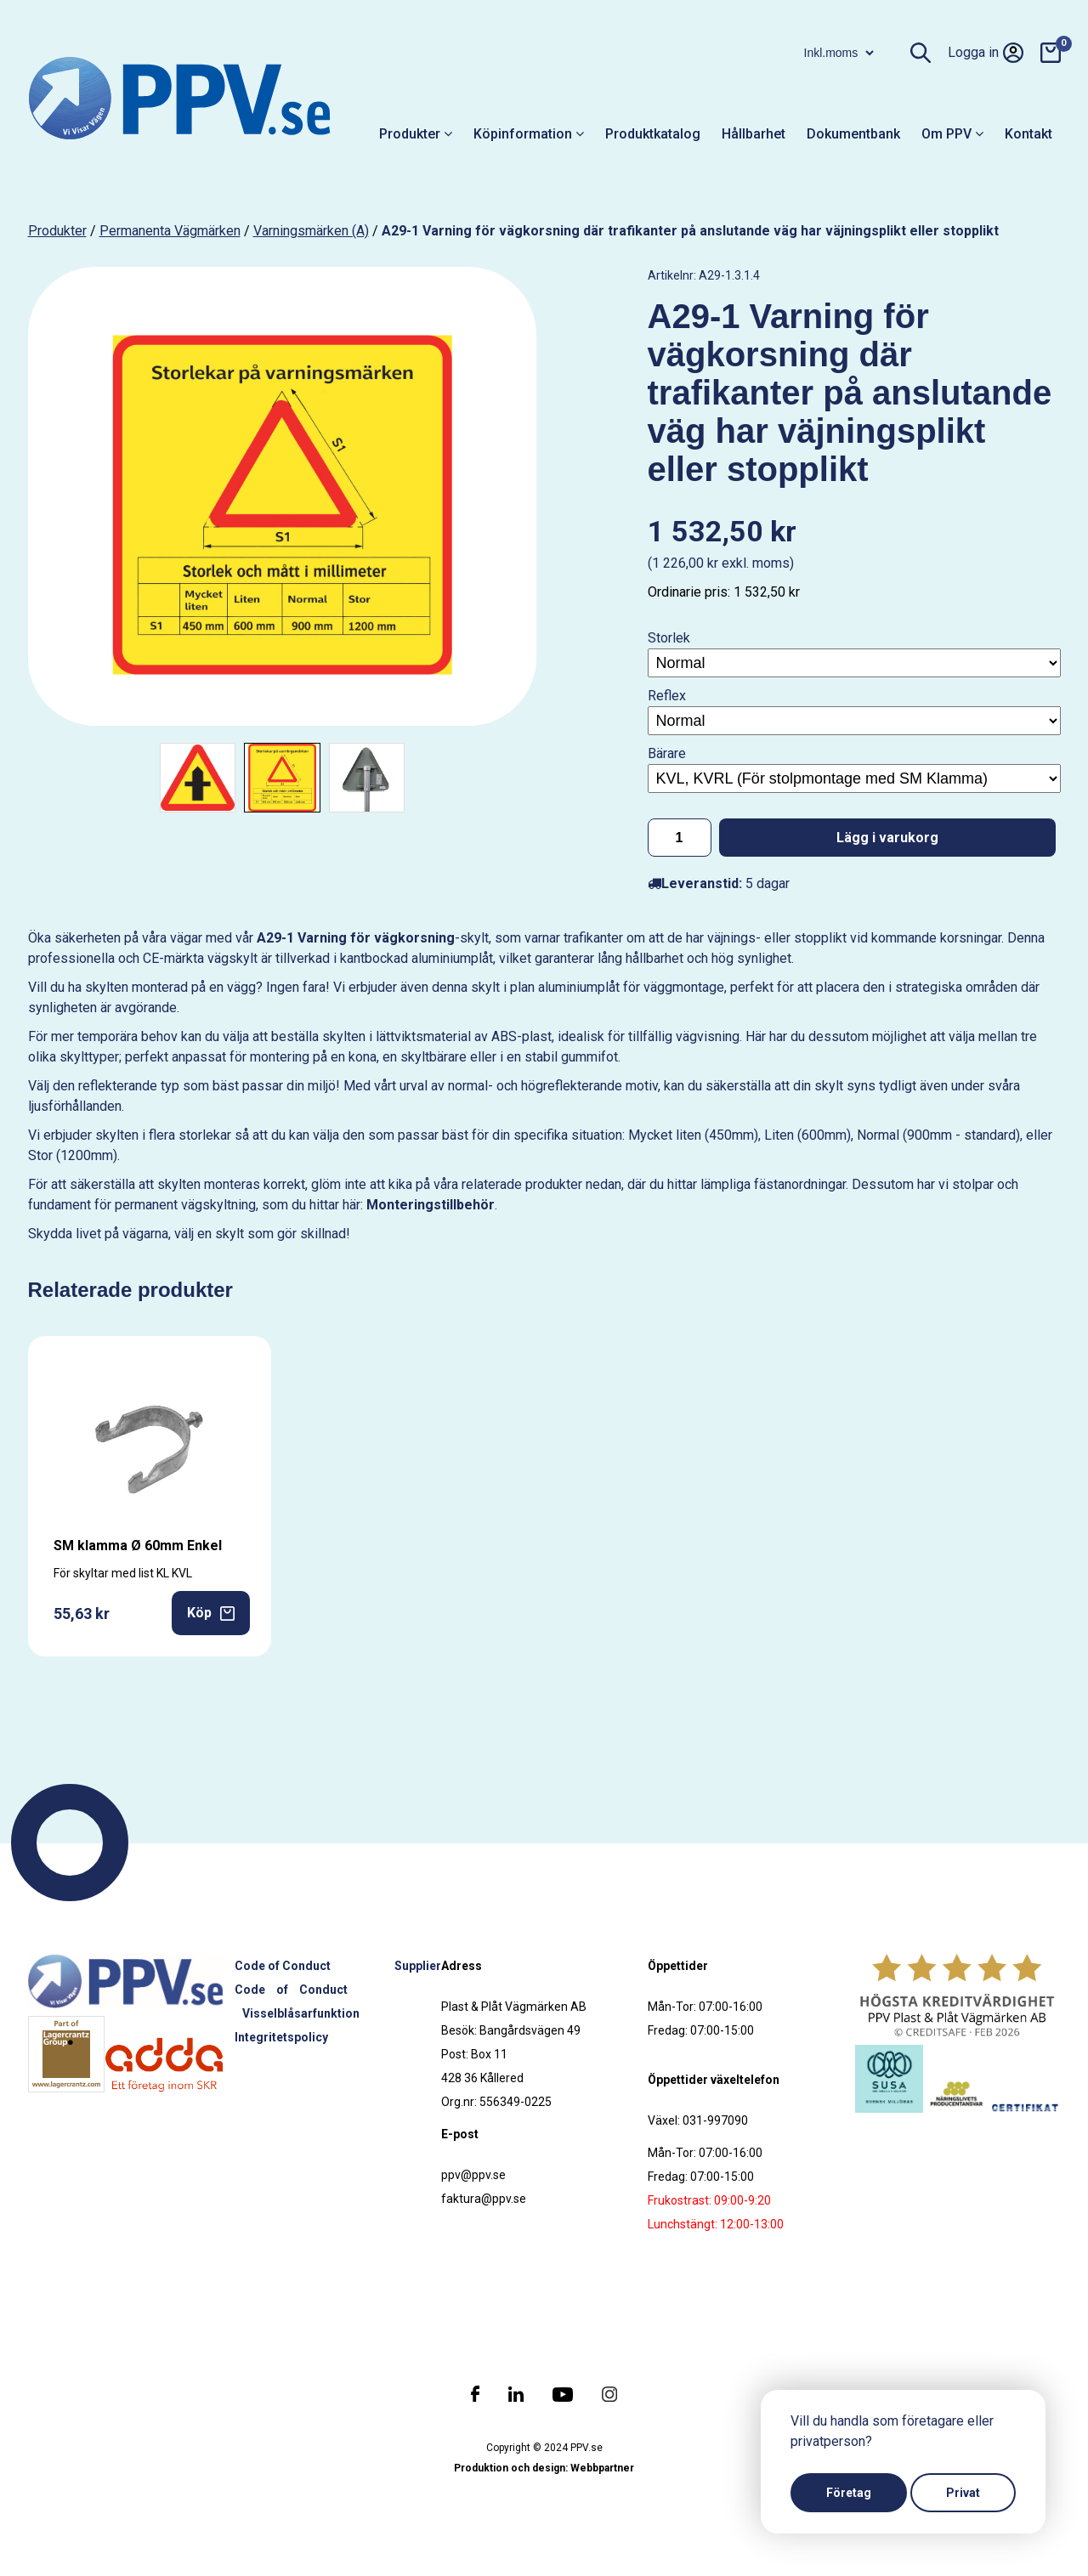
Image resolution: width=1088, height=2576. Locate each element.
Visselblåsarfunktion (301, 2013)
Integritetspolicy (281, 2037)
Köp (211, 1613)
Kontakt (1028, 134)
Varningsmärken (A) (311, 231)
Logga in (985, 52)
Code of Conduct (283, 1966)
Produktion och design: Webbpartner (544, 2468)
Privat (963, 2493)
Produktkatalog (652, 134)
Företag (848, 2493)
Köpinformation (528, 134)
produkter (57, 231)
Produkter (415, 134)
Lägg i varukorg (887, 837)
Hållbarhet (753, 134)
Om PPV (952, 134)
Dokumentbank (853, 134)
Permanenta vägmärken (170, 231)
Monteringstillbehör (430, 1205)
